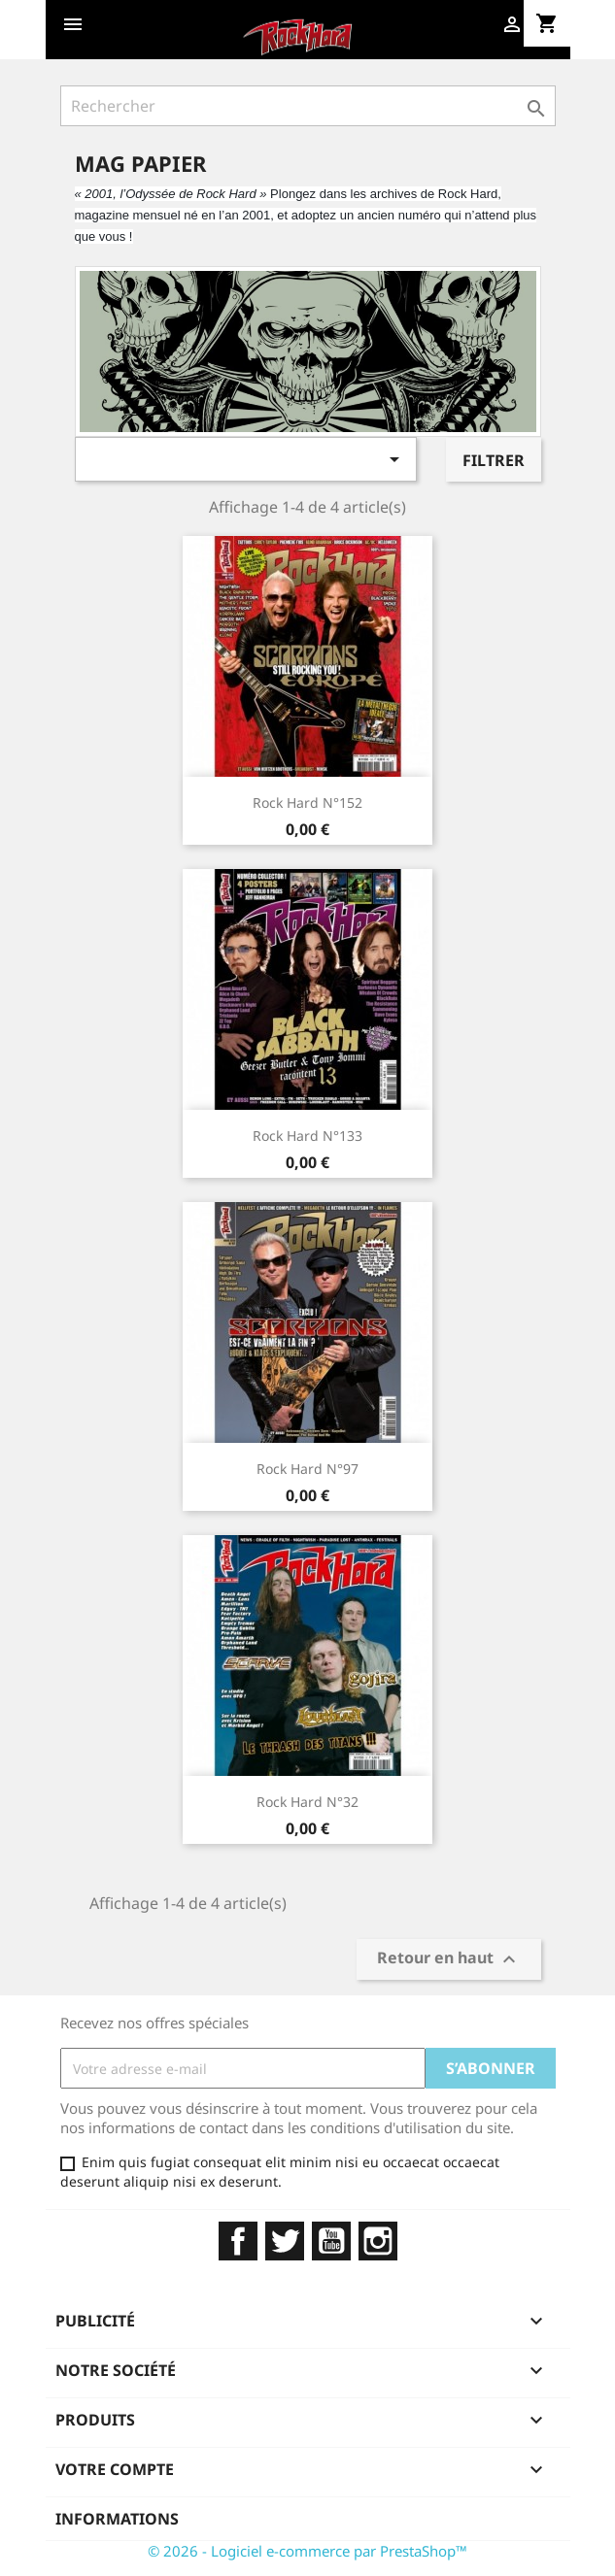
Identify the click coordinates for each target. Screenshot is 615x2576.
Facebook (238, 2241)
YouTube (331, 2241)
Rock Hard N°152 (307, 802)
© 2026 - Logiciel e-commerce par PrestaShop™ (307, 2550)
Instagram (378, 2241)
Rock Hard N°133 (307, 1135)
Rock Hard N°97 (307, 1468)
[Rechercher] (308, 105)
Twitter (284, 2241)
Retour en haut (449, 1959)
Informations (117, 2518)
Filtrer (493, 460)
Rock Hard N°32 (307, 1801)
